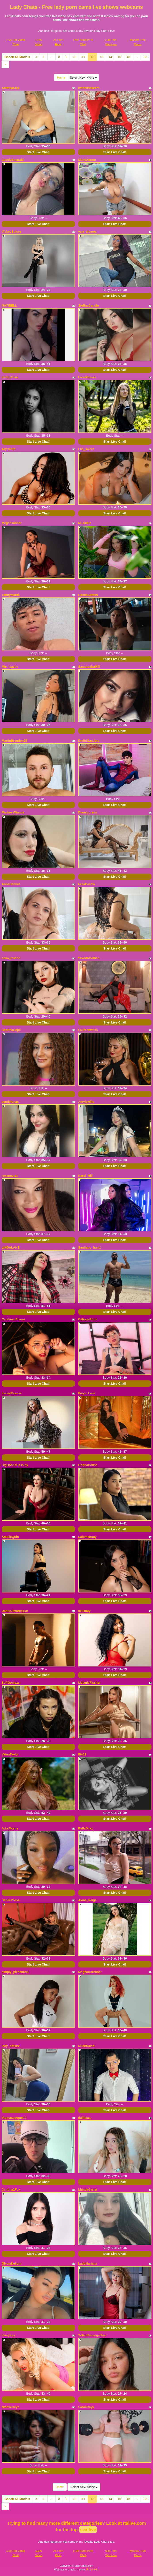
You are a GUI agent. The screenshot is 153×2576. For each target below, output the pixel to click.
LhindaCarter (88, 2189)
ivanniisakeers (89, 88)
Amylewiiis (86, 1101)
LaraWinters (87, 377)
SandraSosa (11, 1900)
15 (119, 57)
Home (61, 77)
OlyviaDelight (11, 2263)
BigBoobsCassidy (15, 1465)
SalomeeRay (87, 1537)
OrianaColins (88, 1465)
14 (110, 57)
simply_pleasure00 (15, 1972)
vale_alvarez (87, 231)
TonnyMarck (11, 595)
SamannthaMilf (89, 666)
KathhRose (10, 377)
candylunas (10, 1101)
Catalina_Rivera (13, 1319)
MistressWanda (13, 812)
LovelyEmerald (13, 159)
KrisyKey (8, 2335)
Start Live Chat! (38, 152)
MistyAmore (87, 159)
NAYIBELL (9, 305)
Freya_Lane (87, 1393)
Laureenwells (88, 1030)
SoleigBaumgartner (92, 2335)
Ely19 (82, 1754)
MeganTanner (12, 523)
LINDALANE (11, 1247)
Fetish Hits (92, 2569)
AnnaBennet (11, 884)
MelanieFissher (89, 1682)
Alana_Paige (87, 1900)
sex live (88, 2529)
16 (128, 57)
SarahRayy (86, 2407)
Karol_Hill (85, 1175)
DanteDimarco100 (15, 1611)
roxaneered (10, 1175)
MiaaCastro (86, 884)
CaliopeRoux (87, 1319)
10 (74, 57)
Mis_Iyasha (10, 666)
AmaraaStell (11, 88)
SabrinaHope (11, 1030)
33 (145, 57)
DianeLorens (87, 812)
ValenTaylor (10, 1754)
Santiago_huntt (89, 1247)
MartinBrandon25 (14, 740)
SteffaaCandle (88, 305)
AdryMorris (10, 1828)
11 (83, 57)
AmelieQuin (10, 1537)
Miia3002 (84, 523)
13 (101, 57)
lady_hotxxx (11, 2046)
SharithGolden (88, 958)
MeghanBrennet (90, 1972)
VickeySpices (11, 231)
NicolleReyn (10, 2407)
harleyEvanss (12, 1393)
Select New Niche (83, 77)
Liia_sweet (86, 449)
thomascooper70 (14, 2117)
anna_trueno (11, 958)
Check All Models (17, 57)
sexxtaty (84, 1611)
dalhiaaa (84, 2117)
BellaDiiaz (85, 1828)
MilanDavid (86, 2046)
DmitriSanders (88, 740)
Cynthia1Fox (11, 2189)
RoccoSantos (88, 595)
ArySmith (8, 449)
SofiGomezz (10, 1682)
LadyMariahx (87, 2263)
